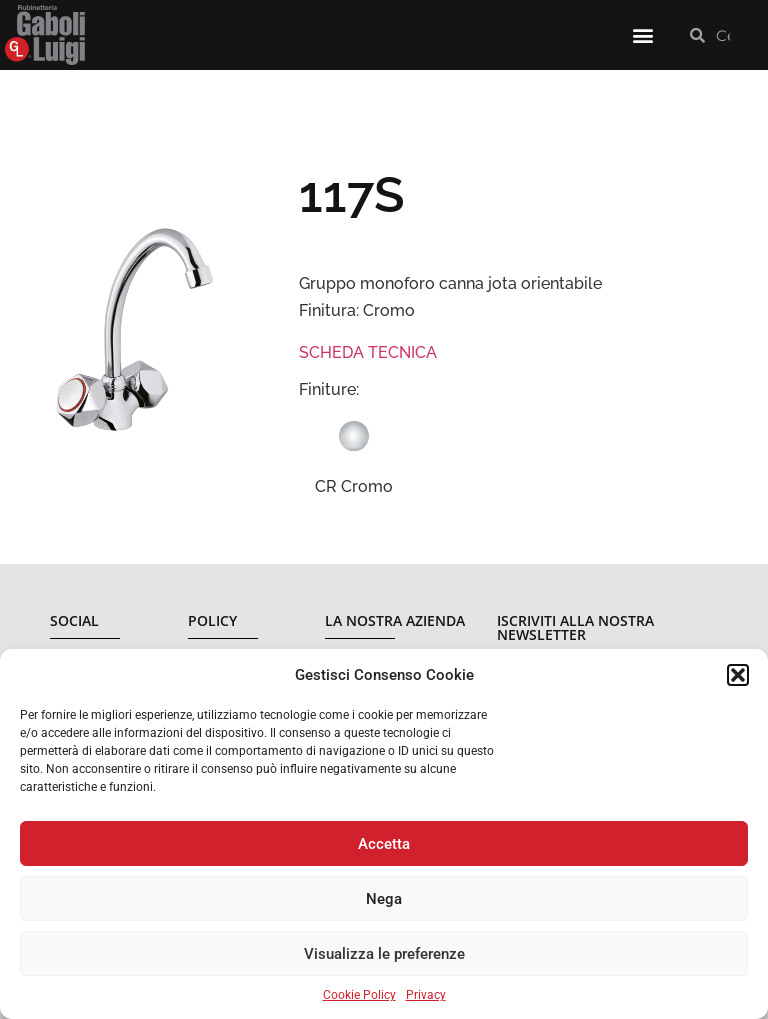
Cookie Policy (359, 995)
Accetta (384, 844)
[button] (738, 675)
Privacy (426, 995)
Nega (384, 899)
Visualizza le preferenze (384, 954)
